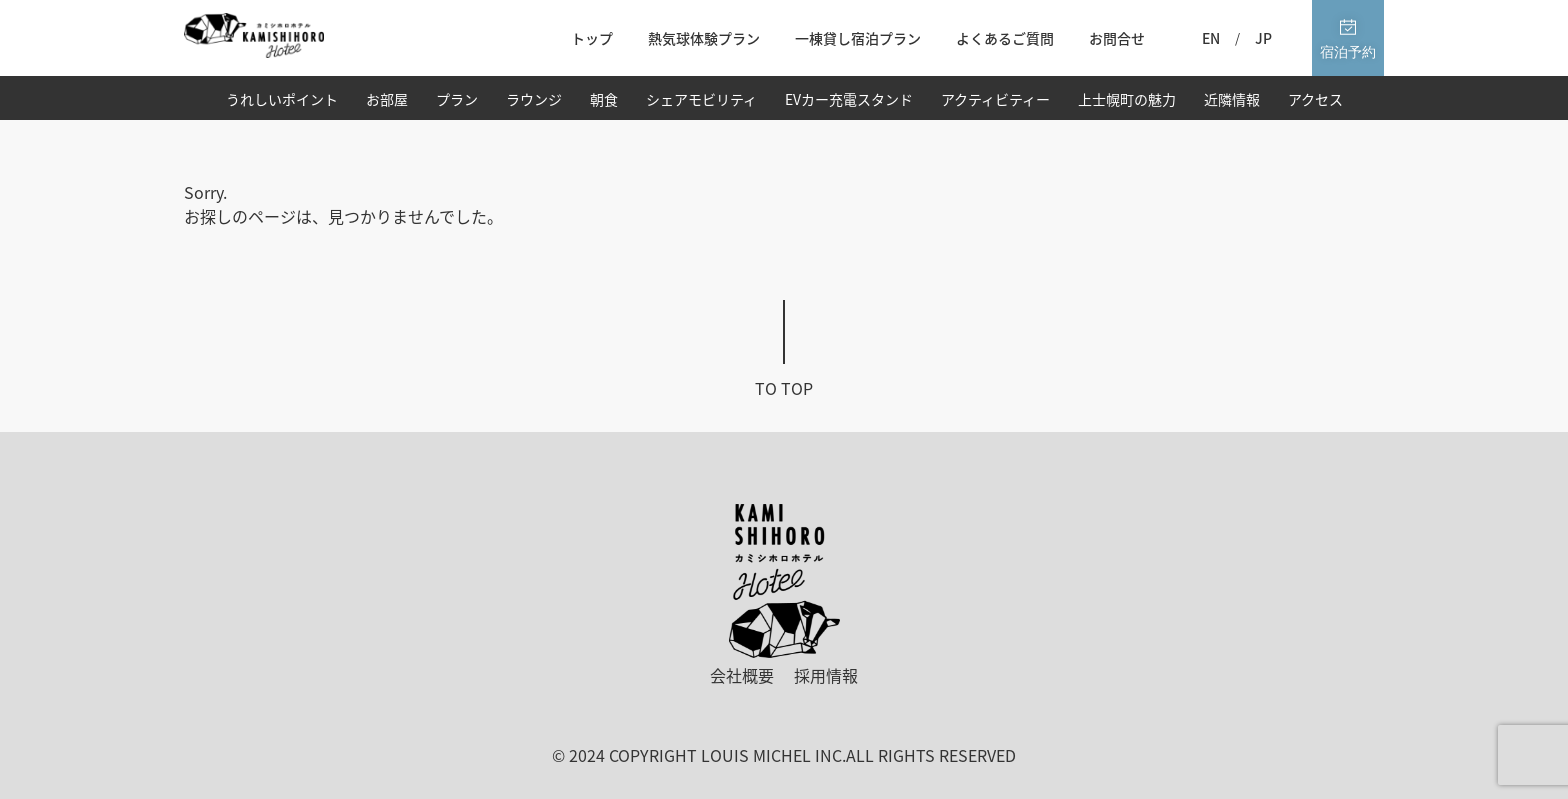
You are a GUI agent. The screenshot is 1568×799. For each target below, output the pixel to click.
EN (1211, 38)
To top (784, 388)
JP (1263, 38)
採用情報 (826, 675)
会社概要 (742, 675)
